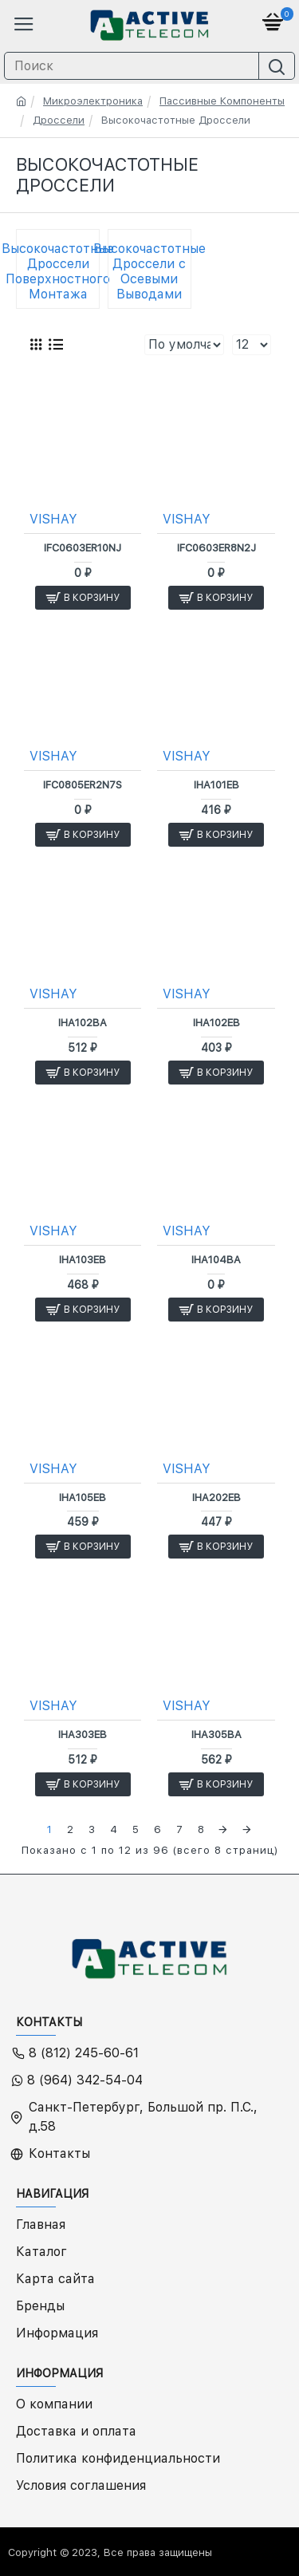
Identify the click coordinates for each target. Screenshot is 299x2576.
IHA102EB (216, 1023)
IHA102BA (82, 1023)
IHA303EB (82, 1734)
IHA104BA (216, 1260)
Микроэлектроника (93, 101)
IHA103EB (82, 1260)
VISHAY (53, 519)
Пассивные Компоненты (222, 101)
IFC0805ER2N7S (82, 785)
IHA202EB (216, 1497)
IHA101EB (216, 785)
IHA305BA (216, 1734)
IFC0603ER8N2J (216, 548)
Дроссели (59, 120)
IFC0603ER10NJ (82, 548)
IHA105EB (82, 1497)
